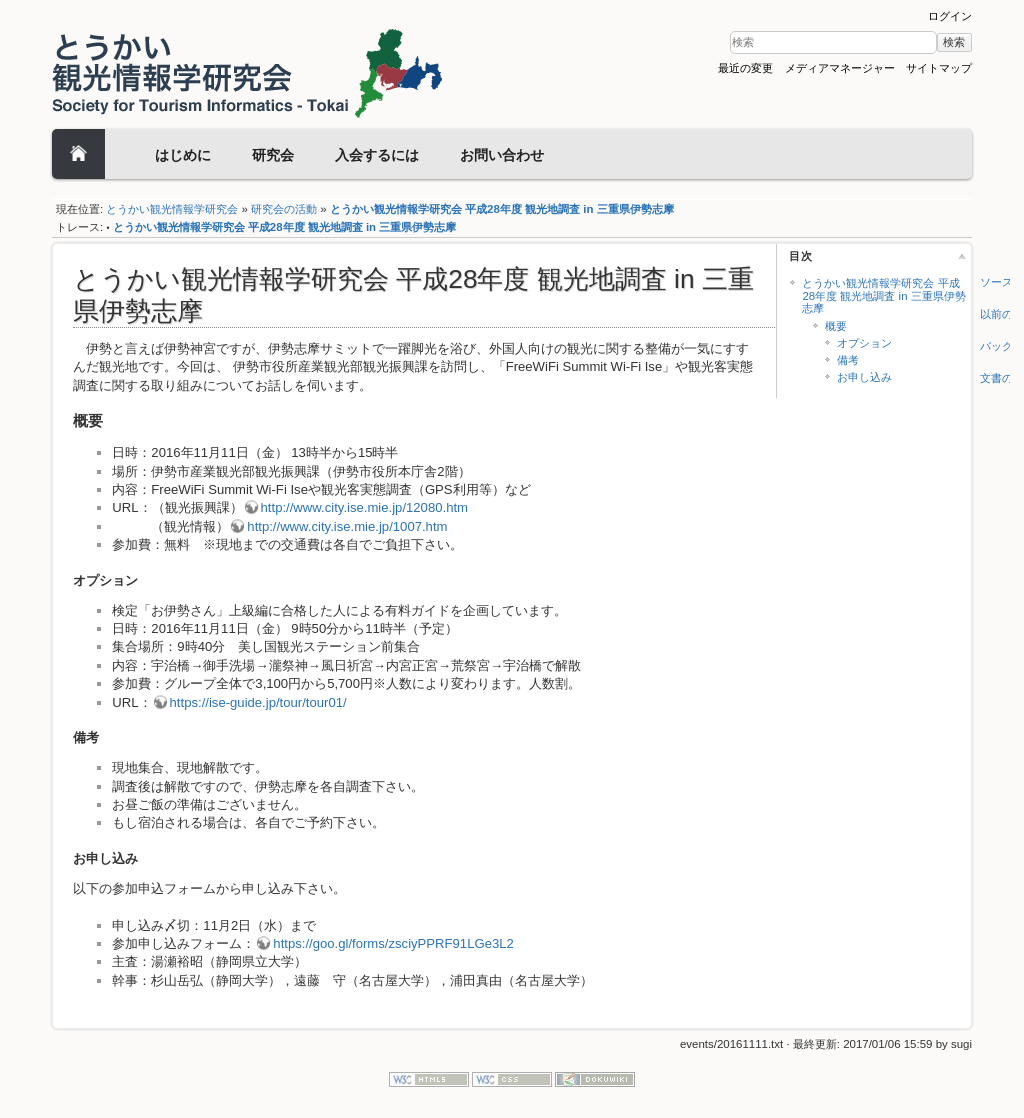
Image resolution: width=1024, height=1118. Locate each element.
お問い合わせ (502, 155)
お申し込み (864, 377)
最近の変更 (745, 68)
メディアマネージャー (840, 68)
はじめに (183, 155)
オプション (864, 343)
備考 (848, 360)
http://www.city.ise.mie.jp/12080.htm (364, 507)
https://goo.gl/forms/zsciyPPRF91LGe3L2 (393, 943)
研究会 (273, 155)
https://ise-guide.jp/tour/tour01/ (258, 702)
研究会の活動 (284, 209)
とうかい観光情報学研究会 (172, 209)
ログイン (950, 16)
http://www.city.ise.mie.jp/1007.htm (347, 526)
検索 (954, 42)
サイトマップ (939, 68)
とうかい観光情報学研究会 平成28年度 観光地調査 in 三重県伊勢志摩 (502, 209)
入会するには (377, 155)
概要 (836, 326)
